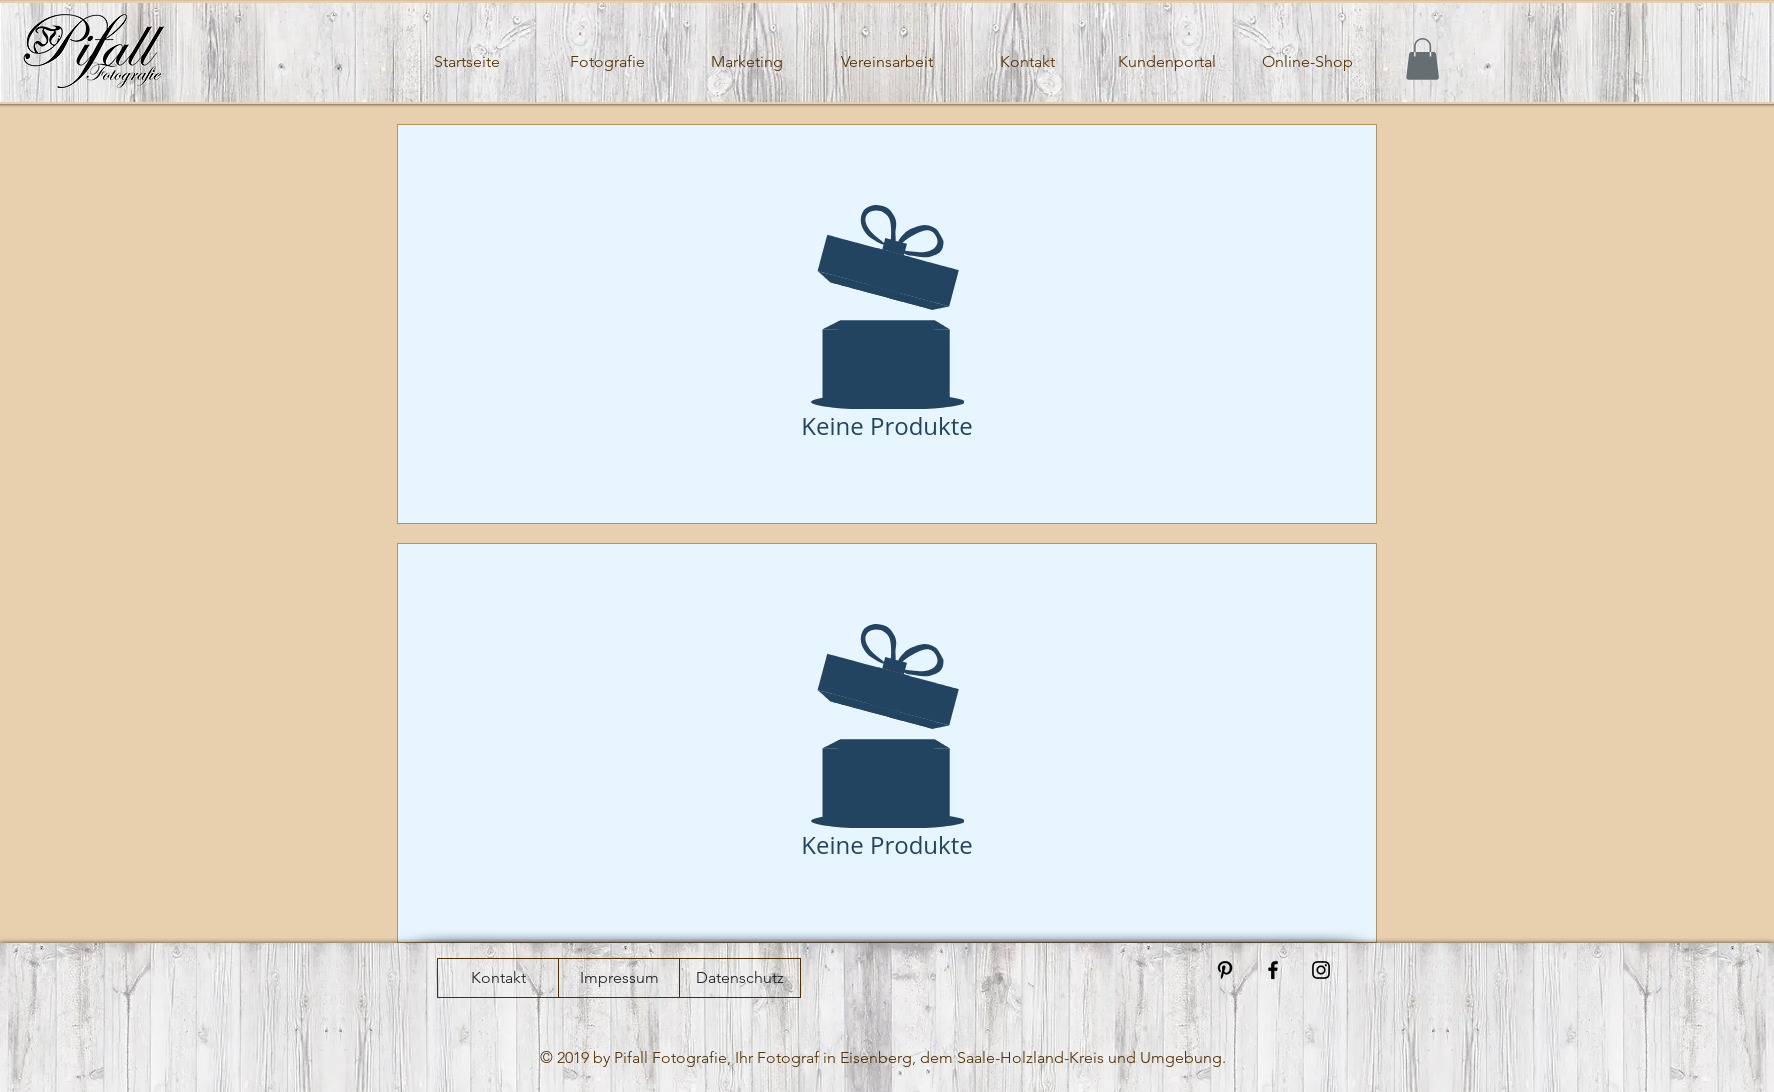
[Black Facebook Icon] (1273, 970)
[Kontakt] (498, 978)
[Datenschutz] (740, 978)
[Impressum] (619, 978)
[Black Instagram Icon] (1321, 970)
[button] (1422, 59)
